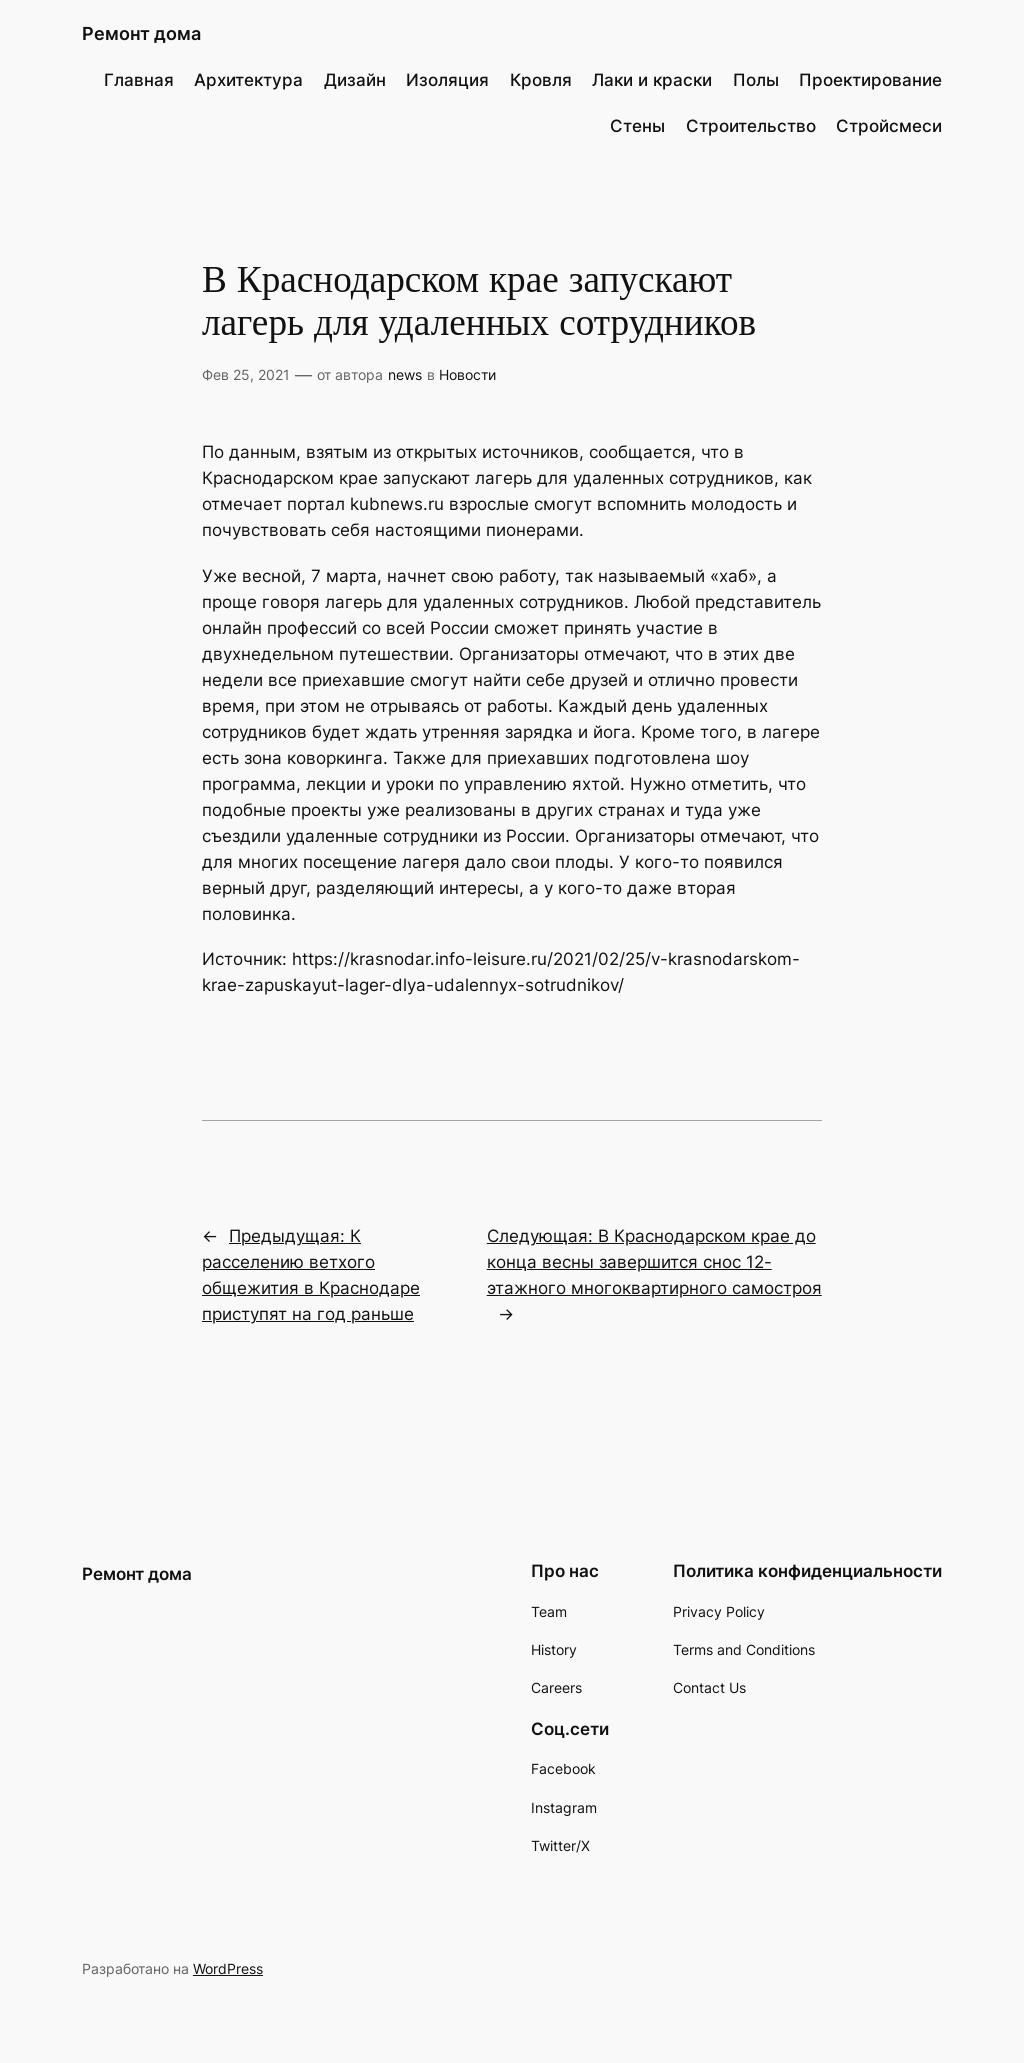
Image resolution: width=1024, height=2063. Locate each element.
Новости (467, 374)
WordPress (228, 1968)
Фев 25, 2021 (246, 374)
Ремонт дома (141, 33)
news (405, 374)
